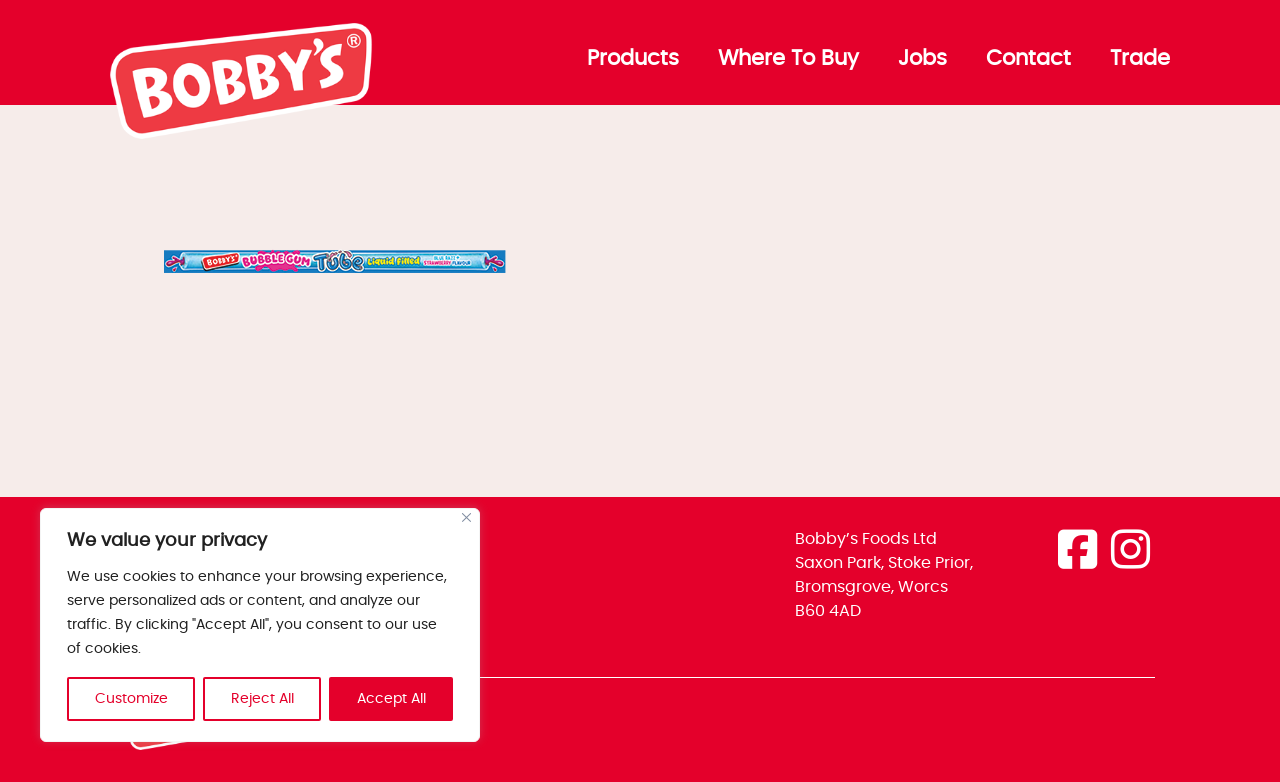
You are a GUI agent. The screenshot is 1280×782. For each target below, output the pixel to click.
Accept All (391, 699)
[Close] (466, 517)
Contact (1028, 59)
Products (633, 59)
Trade (1140, 59)
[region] (260, 625)
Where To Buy (788, 59)
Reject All (262, 699)
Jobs (922, 59)
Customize (131, 699)
